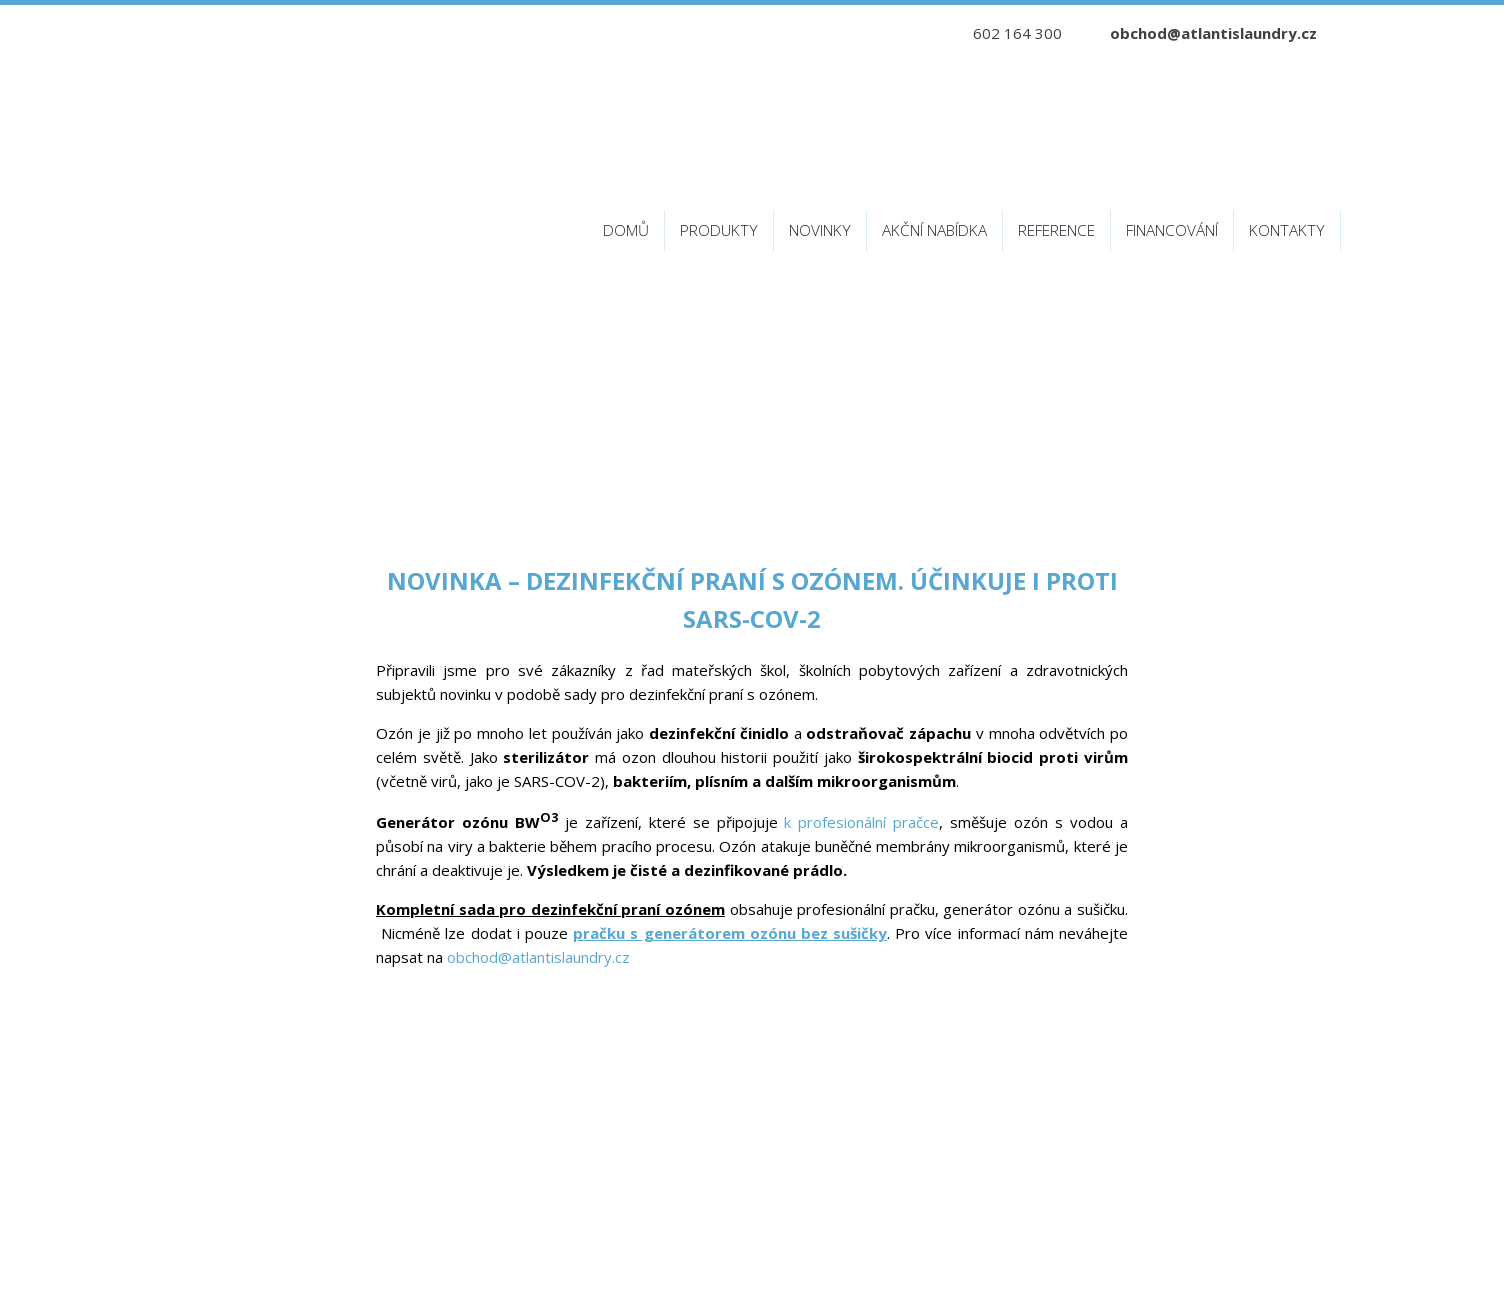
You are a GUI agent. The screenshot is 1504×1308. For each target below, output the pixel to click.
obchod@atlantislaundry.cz (1213, 33)
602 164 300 (1017, 33)
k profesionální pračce (861, 822)
